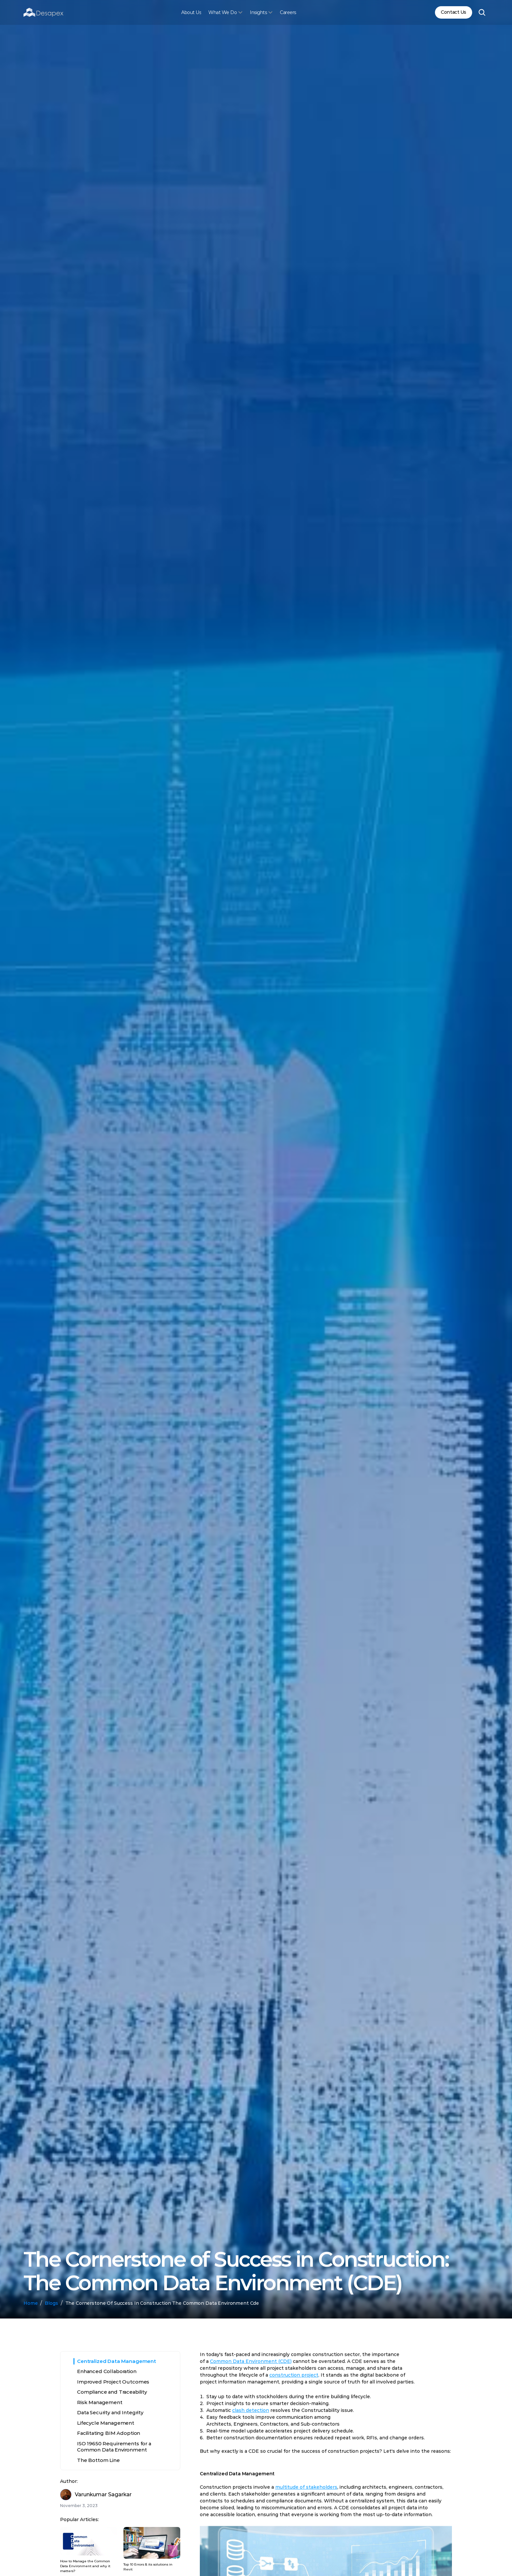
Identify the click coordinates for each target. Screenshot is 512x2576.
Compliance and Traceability (112, 2392)
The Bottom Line (98, 2460)
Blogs (51, 2303)
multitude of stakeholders (306, 2489)
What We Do (222, 12)
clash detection (250, 2412)
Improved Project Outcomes (113, 2382)
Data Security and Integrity (110, 2412)
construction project (293, 2377)
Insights (258, 12)
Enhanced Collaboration (106, 2371)
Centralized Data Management (116, 2361)
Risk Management (99, 2402)
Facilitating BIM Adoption (108, 2433)
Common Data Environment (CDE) (251, 2363)
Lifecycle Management (105, 2423)
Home (31, 2303)
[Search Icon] (481, 12)
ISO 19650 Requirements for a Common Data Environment (114, 2446)
